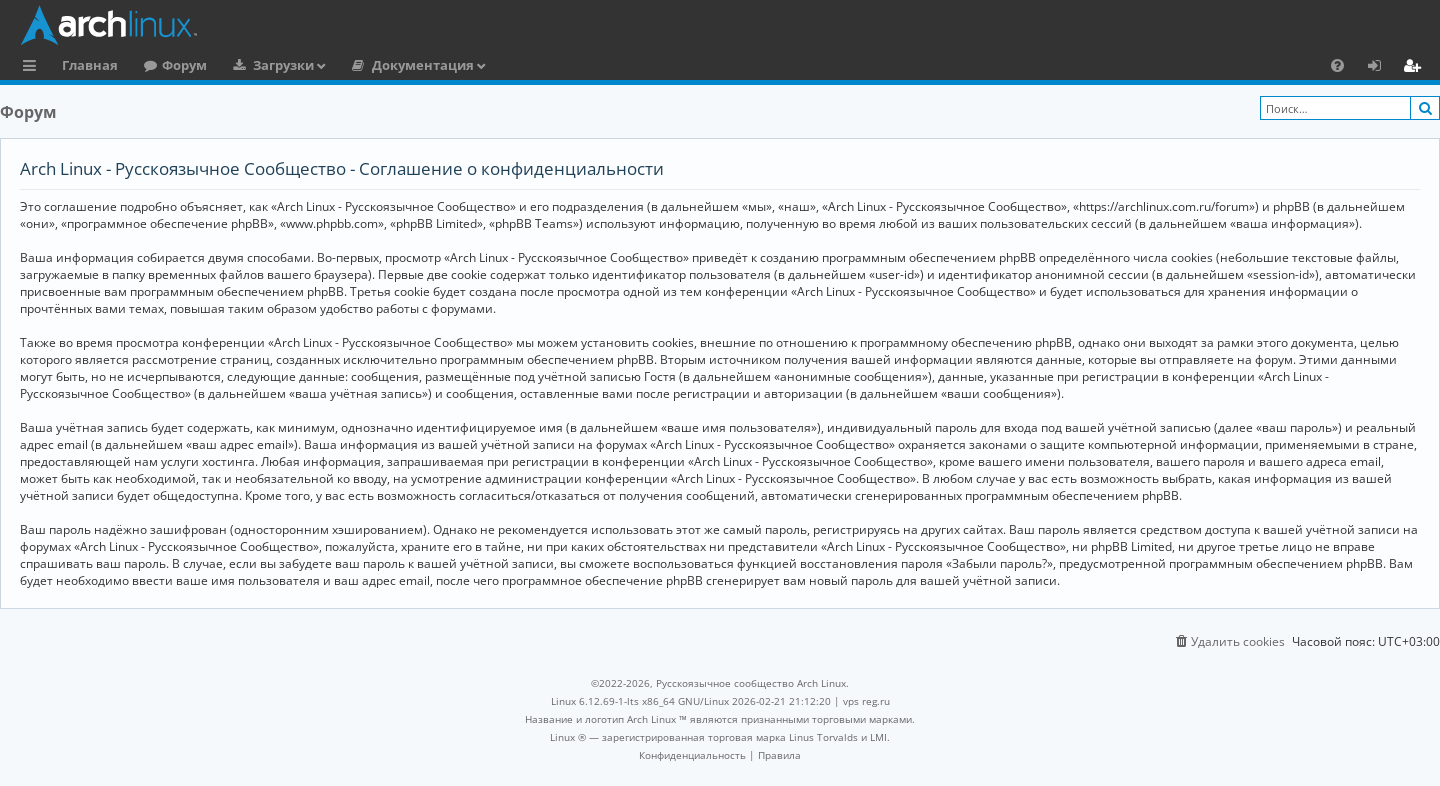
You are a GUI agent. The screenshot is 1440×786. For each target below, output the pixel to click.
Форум (184, 65)
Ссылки (33, 68)
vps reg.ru (866, 701)
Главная (90, 65)
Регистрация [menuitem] (1416, 68)
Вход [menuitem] (1381, 68)
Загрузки (283, 65)
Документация (423, 65)
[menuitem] (1337, 65)
